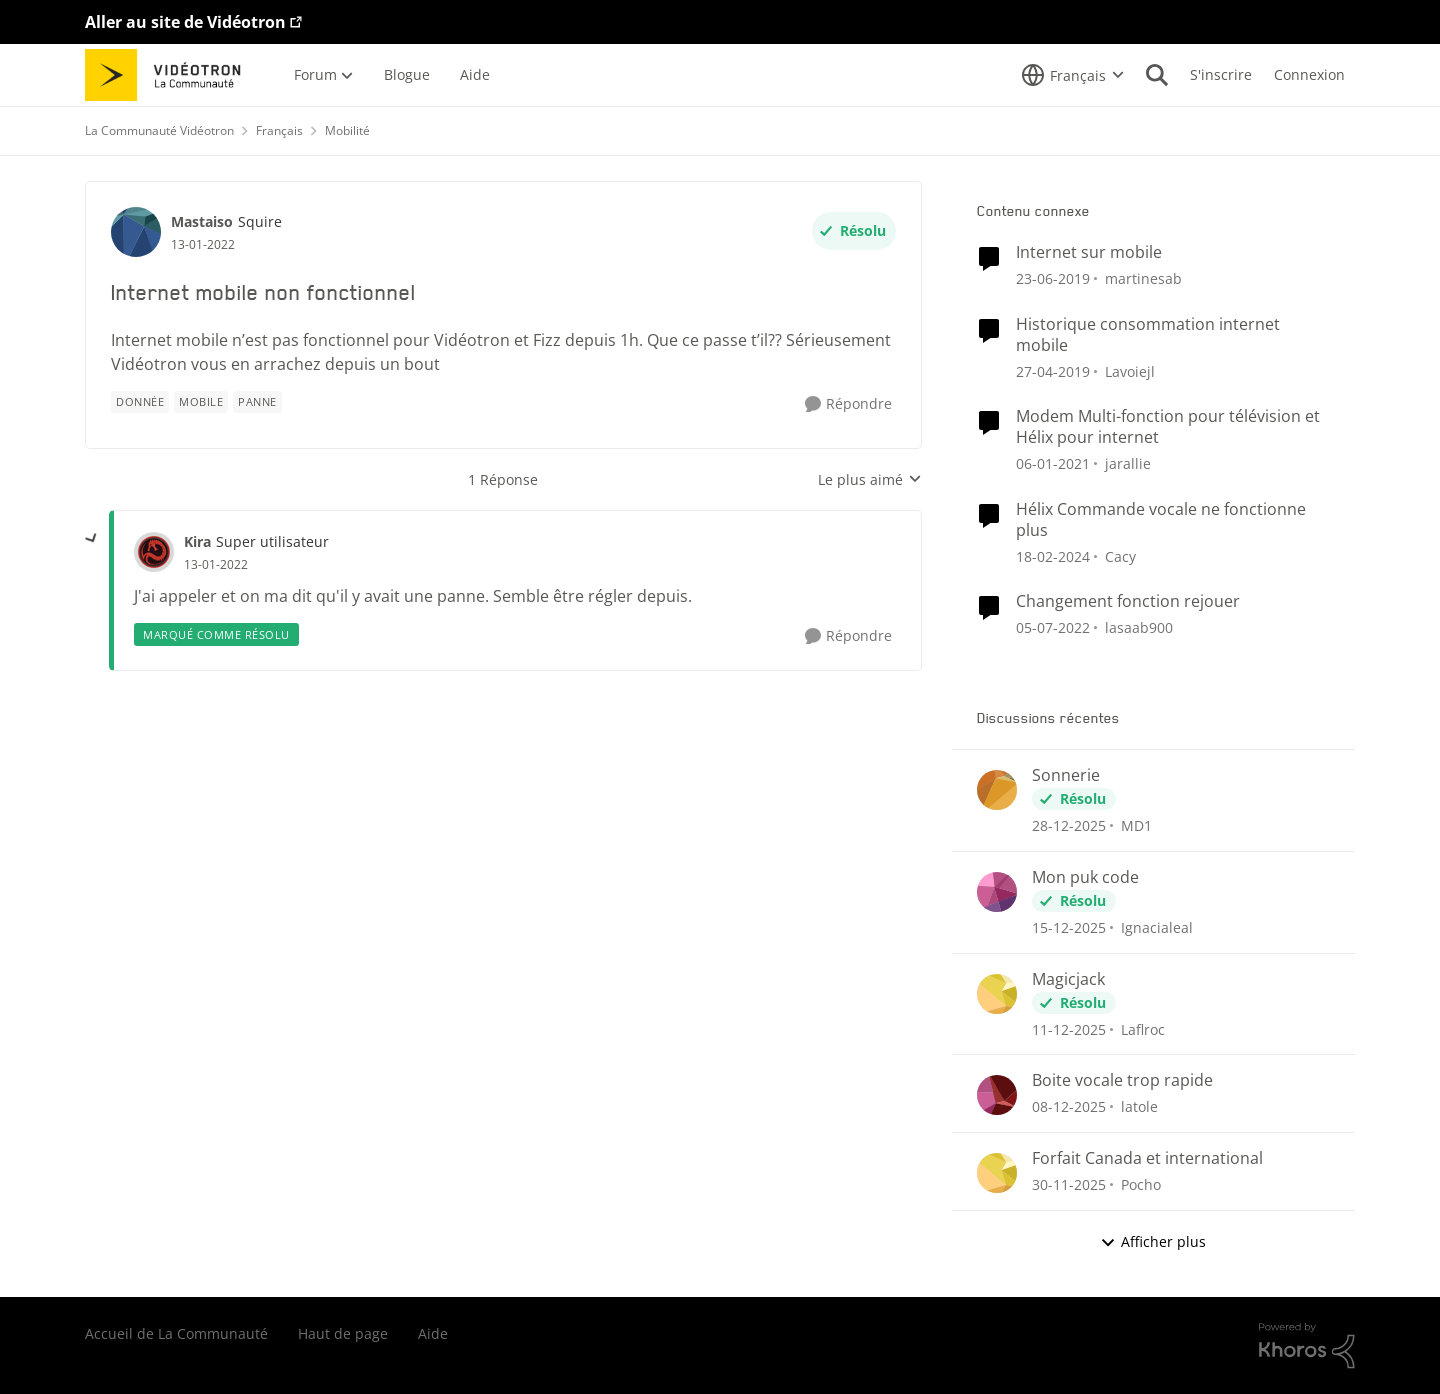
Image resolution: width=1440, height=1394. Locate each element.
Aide (433, 1333)
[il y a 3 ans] (1053, 555)
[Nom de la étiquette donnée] (140, 402)
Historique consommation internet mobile (1148, 335)
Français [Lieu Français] (279, 130)
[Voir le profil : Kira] (154, 552)
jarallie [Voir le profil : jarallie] (1128, 463)
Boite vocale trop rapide (1122, 1080)
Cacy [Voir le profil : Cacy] (1120, 555)
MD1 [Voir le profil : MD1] (1136, 825)
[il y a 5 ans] (1053, 627)
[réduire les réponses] (92, 539)
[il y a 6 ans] (1053, 463)
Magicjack (1068, 979)
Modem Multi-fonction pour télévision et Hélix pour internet (1168, 427)
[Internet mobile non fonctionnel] (216, 565)
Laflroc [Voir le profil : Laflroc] (1143, 1028)
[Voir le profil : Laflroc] (997, 994)
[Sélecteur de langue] (1073, 75)
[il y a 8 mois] (1069, 927)
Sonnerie (1066, 775)
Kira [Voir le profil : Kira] (197, 541)
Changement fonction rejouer (1128, 601)
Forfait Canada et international (1147, 1158)
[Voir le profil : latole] (997, 1095)
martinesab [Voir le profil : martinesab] (1143, 278)
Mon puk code (1085, 877)
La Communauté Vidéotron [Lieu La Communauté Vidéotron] (159, 130)
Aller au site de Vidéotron (185, 22)
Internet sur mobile (1089, 252)
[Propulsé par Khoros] (1307, 1346)
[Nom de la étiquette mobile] (201, 402)
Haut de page (343, 1333)
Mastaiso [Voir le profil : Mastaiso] (202, 221)
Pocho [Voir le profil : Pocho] (1141, 1184)
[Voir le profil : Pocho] (997, 1173)
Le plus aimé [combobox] (870, 480)
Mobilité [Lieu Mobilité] (347, 130)
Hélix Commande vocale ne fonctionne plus (1161, 520)
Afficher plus (1153, 1241)
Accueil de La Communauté (176, 1333)
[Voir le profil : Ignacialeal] (997, 892)
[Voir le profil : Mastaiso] (136, 232)
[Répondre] (848, 404)
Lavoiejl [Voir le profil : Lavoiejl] (1130, 370)
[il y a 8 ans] (1053, 278)
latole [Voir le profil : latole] (1139, 1106)
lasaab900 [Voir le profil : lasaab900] (1139, 627)
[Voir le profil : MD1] (997, 790)
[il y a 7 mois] (1069, 825)
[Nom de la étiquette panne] (257, 402)
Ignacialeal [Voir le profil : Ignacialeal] (1157, 927)
